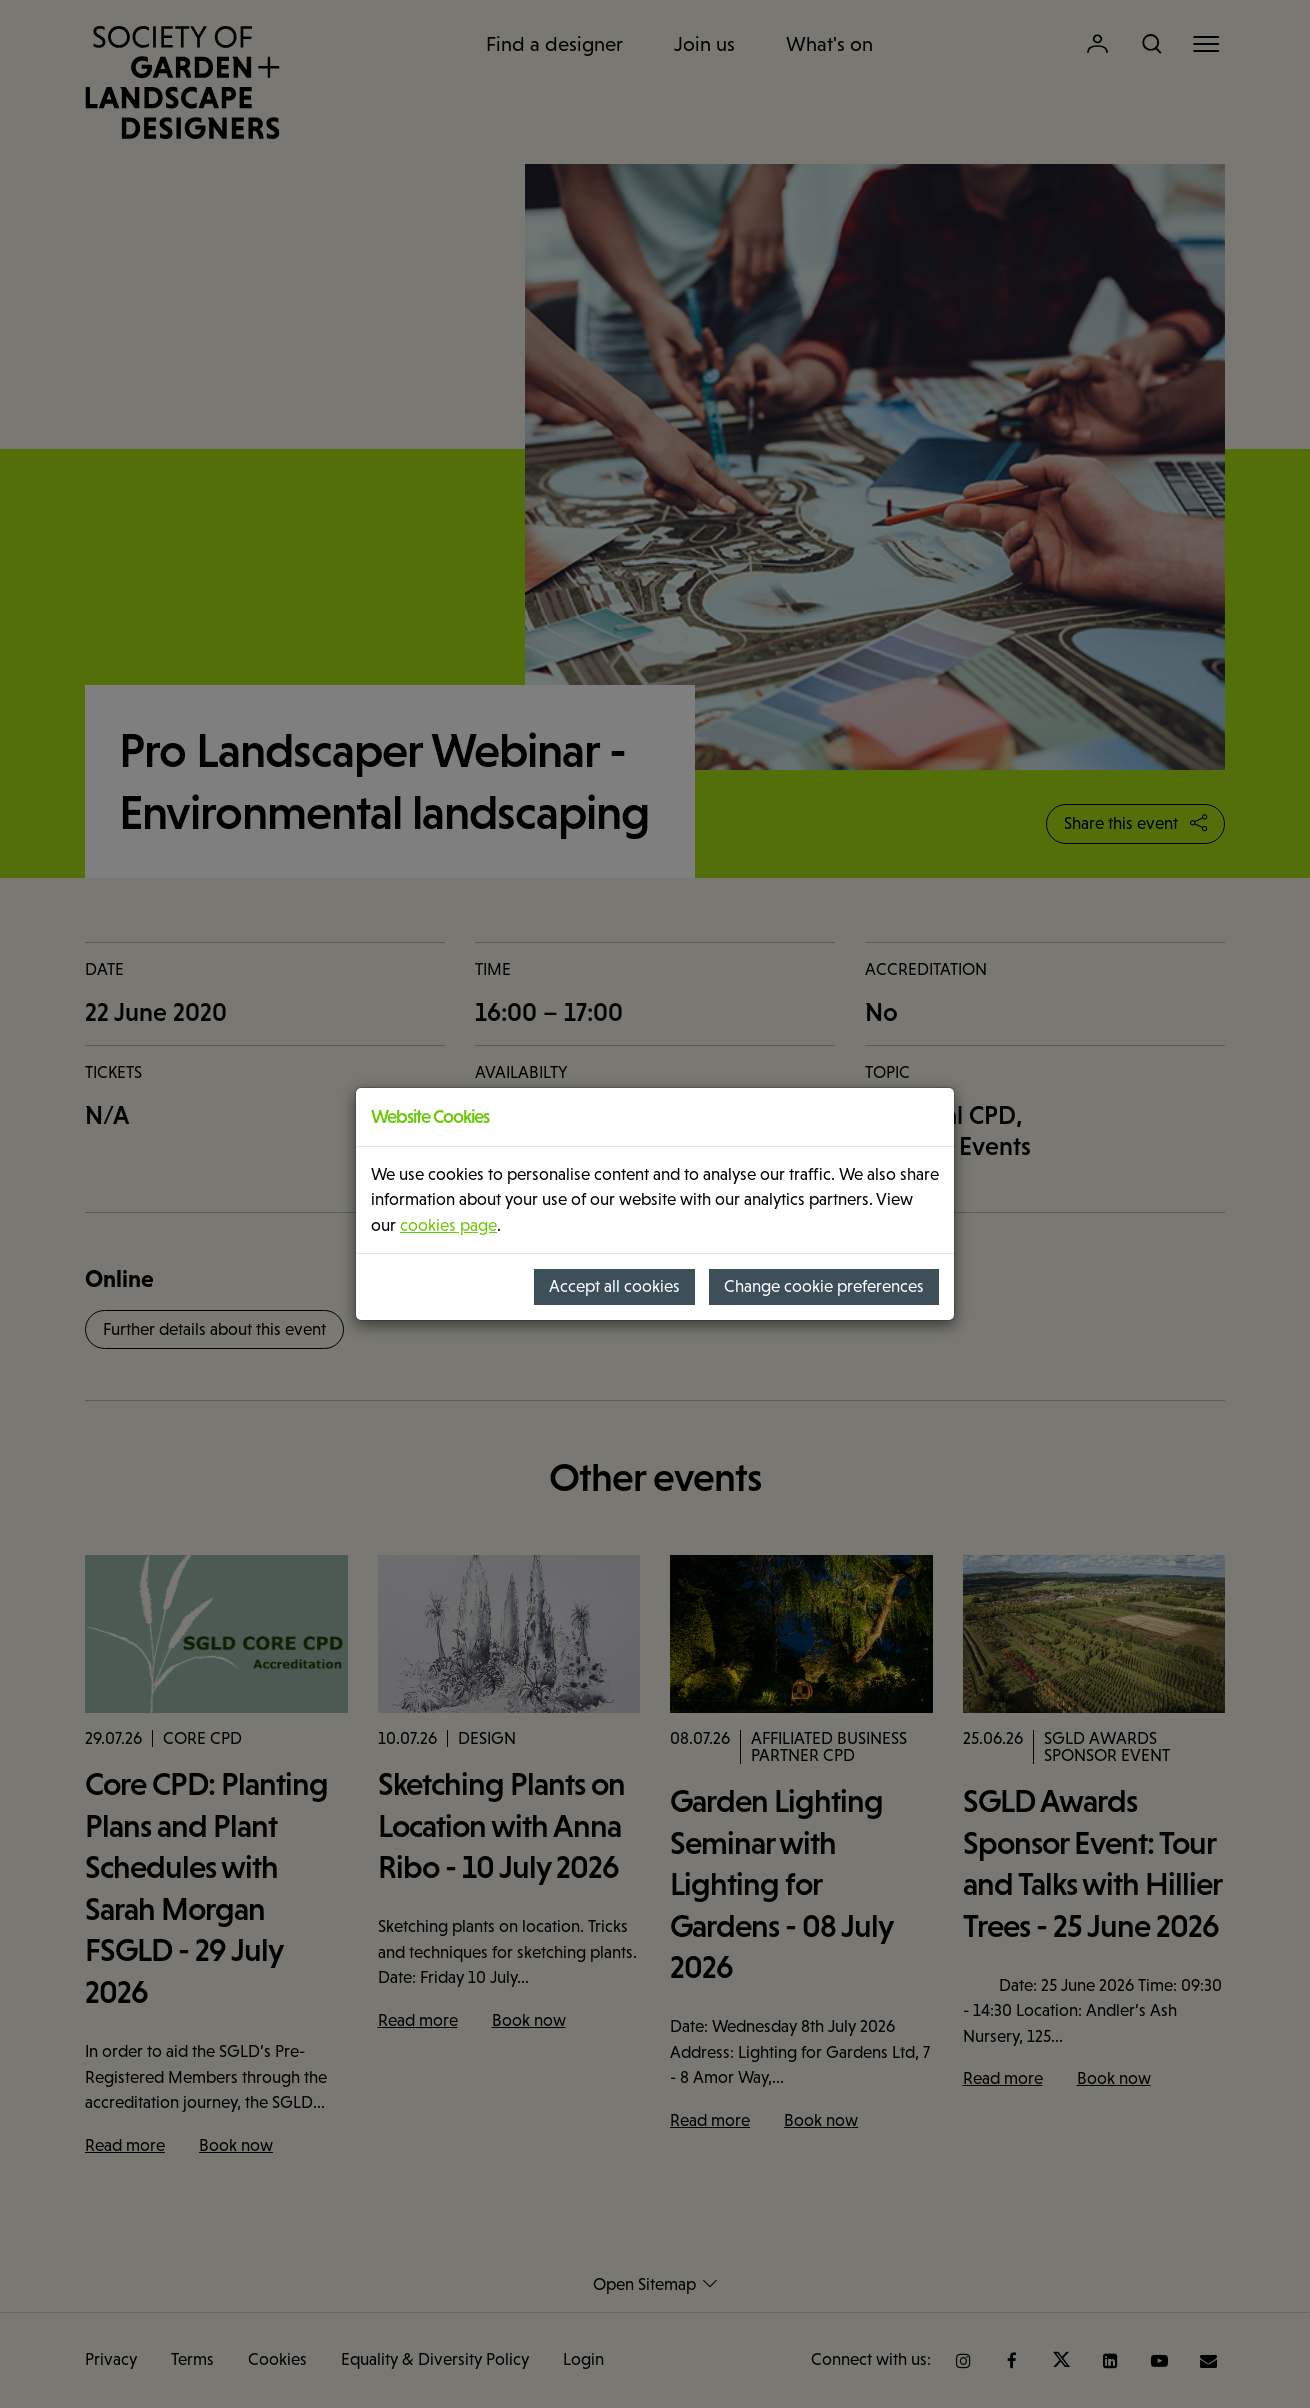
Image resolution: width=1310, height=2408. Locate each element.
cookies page (448, 1225)
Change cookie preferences (824, 1286)
